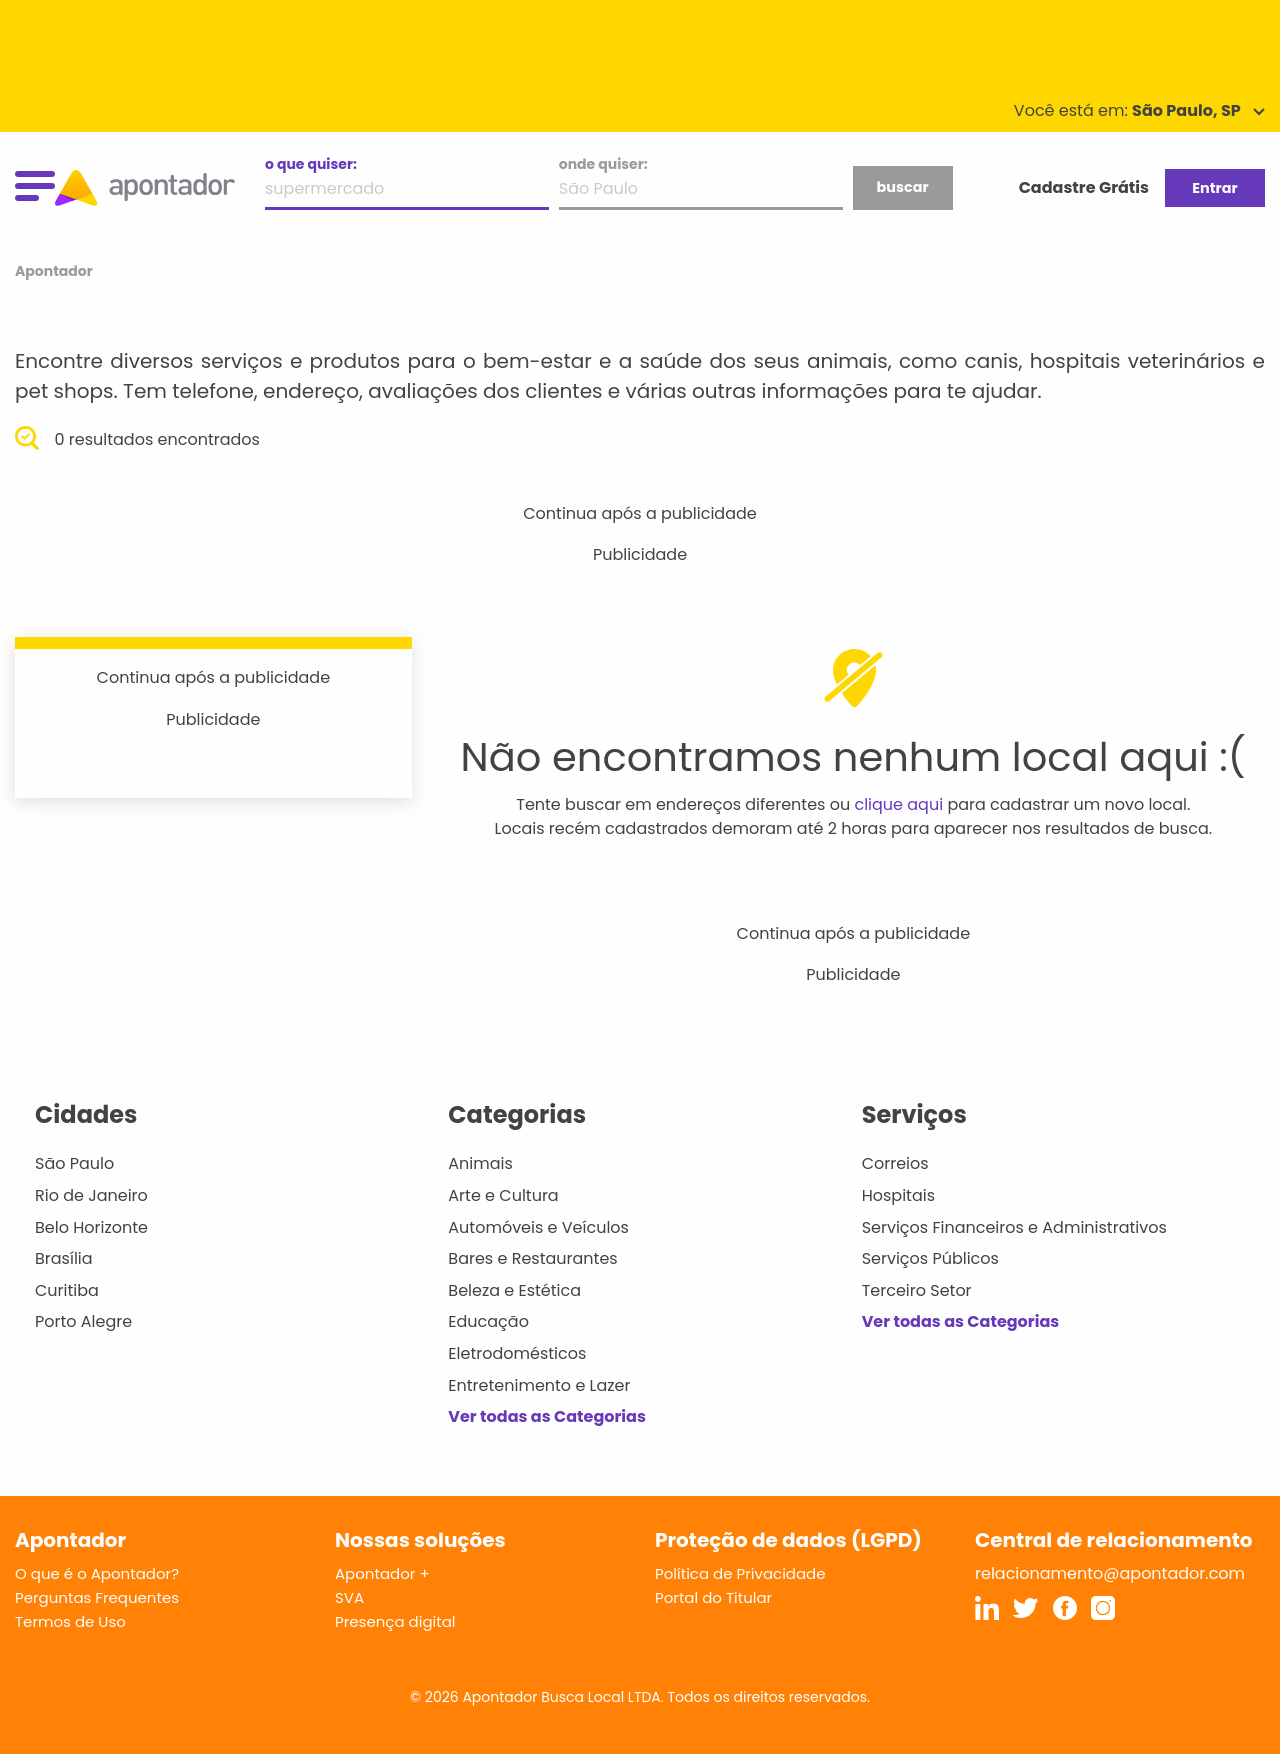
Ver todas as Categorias (547, 1416)
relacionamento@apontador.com (1110, 1573)
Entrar (1214, 188)
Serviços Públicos (930, 1258)
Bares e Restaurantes (532, 1258)
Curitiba (67, 1290)
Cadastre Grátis (1084, 187)
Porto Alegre (83, 1321)
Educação (488, 1321)
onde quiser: (603, 164)
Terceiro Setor (917, 1290)
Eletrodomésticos (517, 1353)
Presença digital (395, 1621)
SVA (349, 1597)
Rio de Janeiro (91, 1195)
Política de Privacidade (740, 1573)
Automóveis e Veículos (538, 1227)
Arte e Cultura (503, 1195)
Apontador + (382, 1573)
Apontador (54, 271)
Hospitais (898, 1195)
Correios (895, 1163)
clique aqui (898, 804)
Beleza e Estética (514, 1290)
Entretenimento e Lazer (539, 1385)
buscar (902, 187)
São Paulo (74, 1163)
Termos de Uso (70, 1621)
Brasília (64, 1258)
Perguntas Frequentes (97, 1597)
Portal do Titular (713, 1597)
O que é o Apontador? (97, 1573)
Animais (480, 1163)
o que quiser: (311, 164)
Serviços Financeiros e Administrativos (1014, 1227)
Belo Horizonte (91, 1227)
